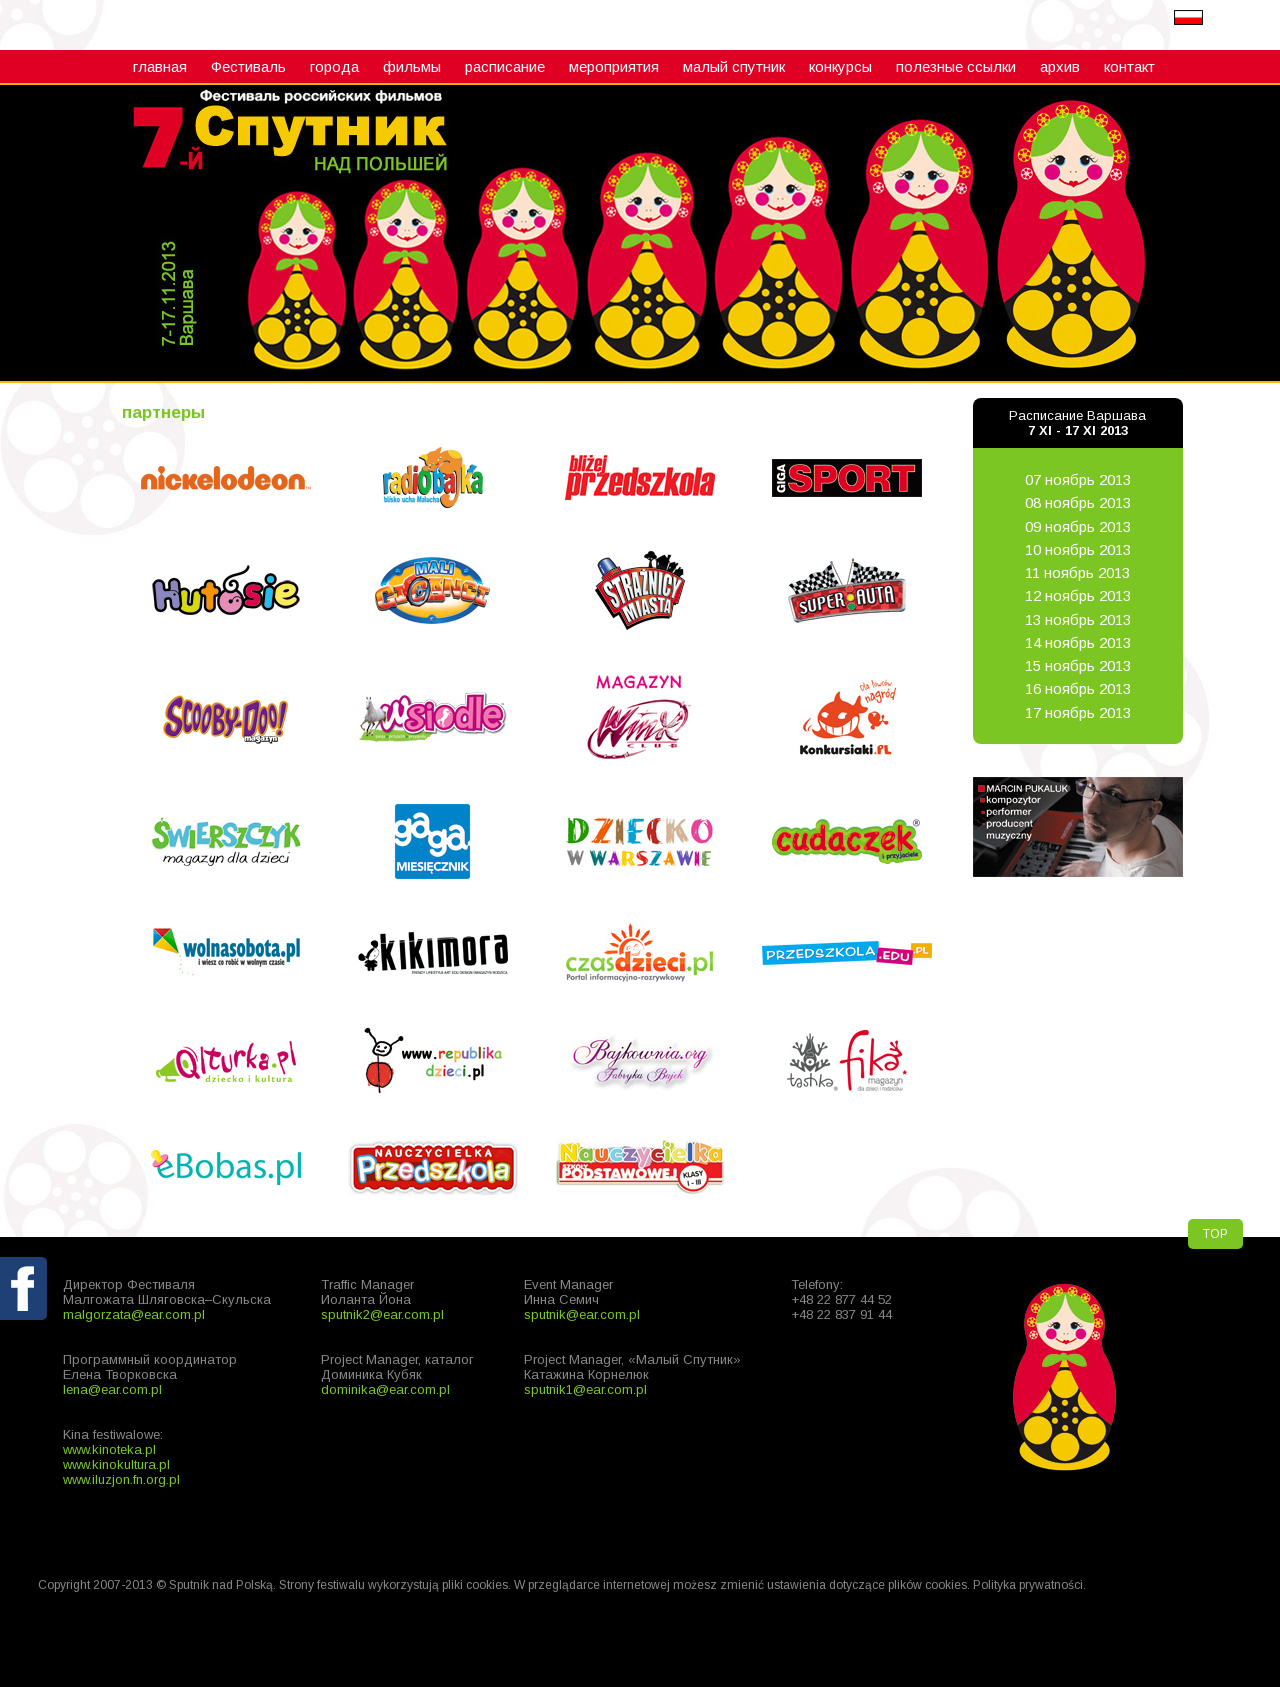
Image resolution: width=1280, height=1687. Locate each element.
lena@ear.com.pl (112, 1389)
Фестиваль (248, 66)
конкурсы (840, 66)
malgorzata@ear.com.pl (134, 1314)
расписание (505, 66)
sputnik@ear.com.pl (582, 1314)
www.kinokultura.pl (116, 1464)
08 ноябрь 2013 (1078, 502)
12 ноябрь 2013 (1078, 595)
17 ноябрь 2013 (1078, 712)
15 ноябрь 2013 (1078, 665)
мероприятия (614, 66)
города (334, 66)
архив (1060, 66)
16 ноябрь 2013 (1078, 688)
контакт (1129, 66)
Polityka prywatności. (1029, 1585)
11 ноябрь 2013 (1077, 572)
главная (160, 66)
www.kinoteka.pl (109, 1449)
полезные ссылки (956, 66)
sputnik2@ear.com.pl (382, 1314)
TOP (1215, 1234)
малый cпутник (734, 66)
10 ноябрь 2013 (1078, 549)
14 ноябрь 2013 (1078, 642)
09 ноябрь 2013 (1078, 526)
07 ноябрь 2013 (1078, 479)
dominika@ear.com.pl (385, 1389)
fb (25, 1335)
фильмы (412, 66)
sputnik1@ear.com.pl (585, 1389)
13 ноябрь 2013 (1078, 619)
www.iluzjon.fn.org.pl (121, 1479)
